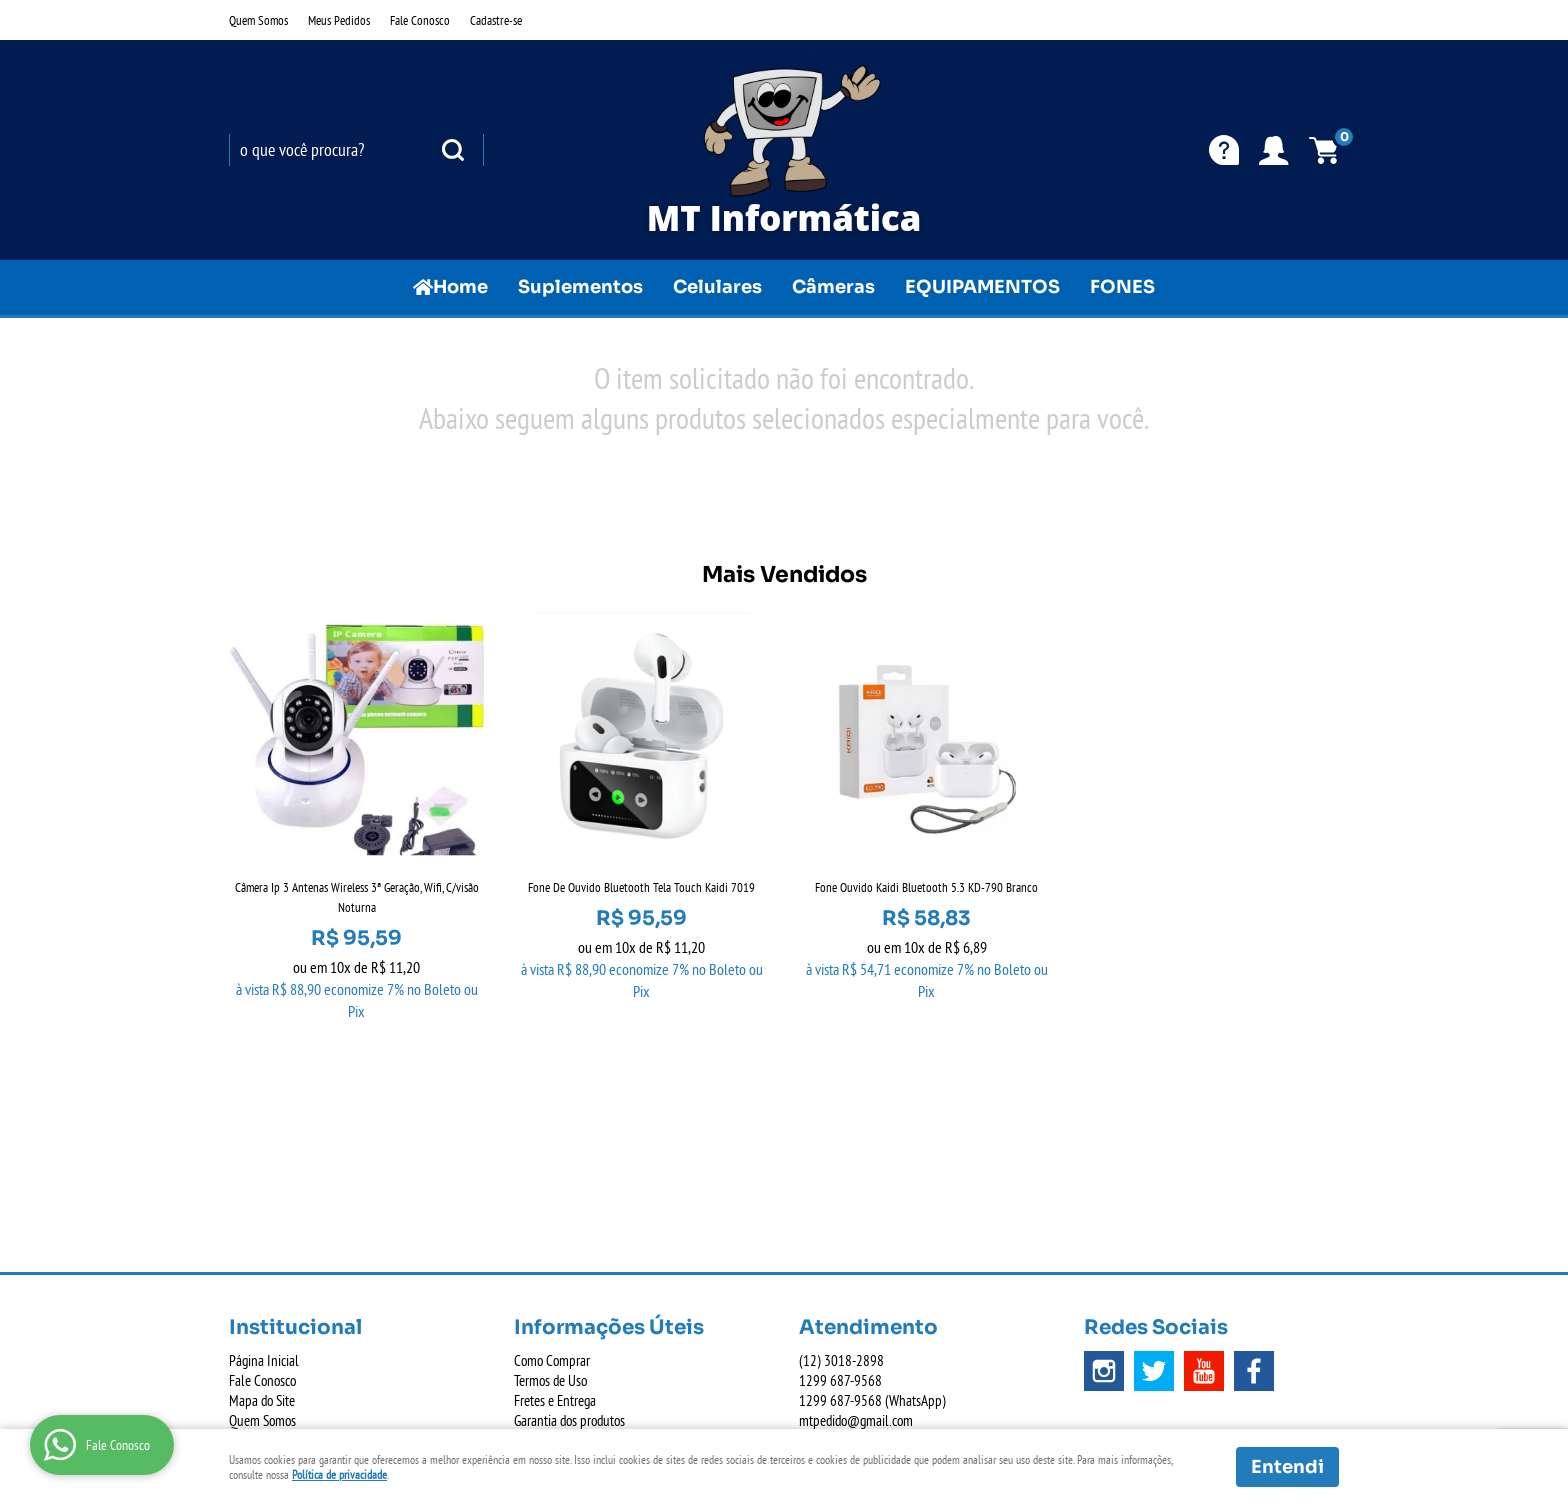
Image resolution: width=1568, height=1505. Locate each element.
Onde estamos (265, 1210)
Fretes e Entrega (555, 1170)
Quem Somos (258, 20)
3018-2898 (841, 1130)
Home (460, 287)
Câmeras (833, 287)
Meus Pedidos (339, 20)
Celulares (717, 287)
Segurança (540, 1210)
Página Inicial (264, 1130)
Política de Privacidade (571, 1250)
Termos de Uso (550, 1150)
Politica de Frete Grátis (571, 1230)
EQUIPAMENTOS (982, 287)
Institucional (295, 1097)
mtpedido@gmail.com (856, 1190)
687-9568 (840, 1150)
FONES (1122, 287)
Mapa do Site (262, 1170)
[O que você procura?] (453, 150)
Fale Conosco (420, 20)
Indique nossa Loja (276, 1230)
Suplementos (580, 287)
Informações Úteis (609, 1097)
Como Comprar (552, 1130)
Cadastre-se (496, 20)
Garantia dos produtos (569, 1190)
